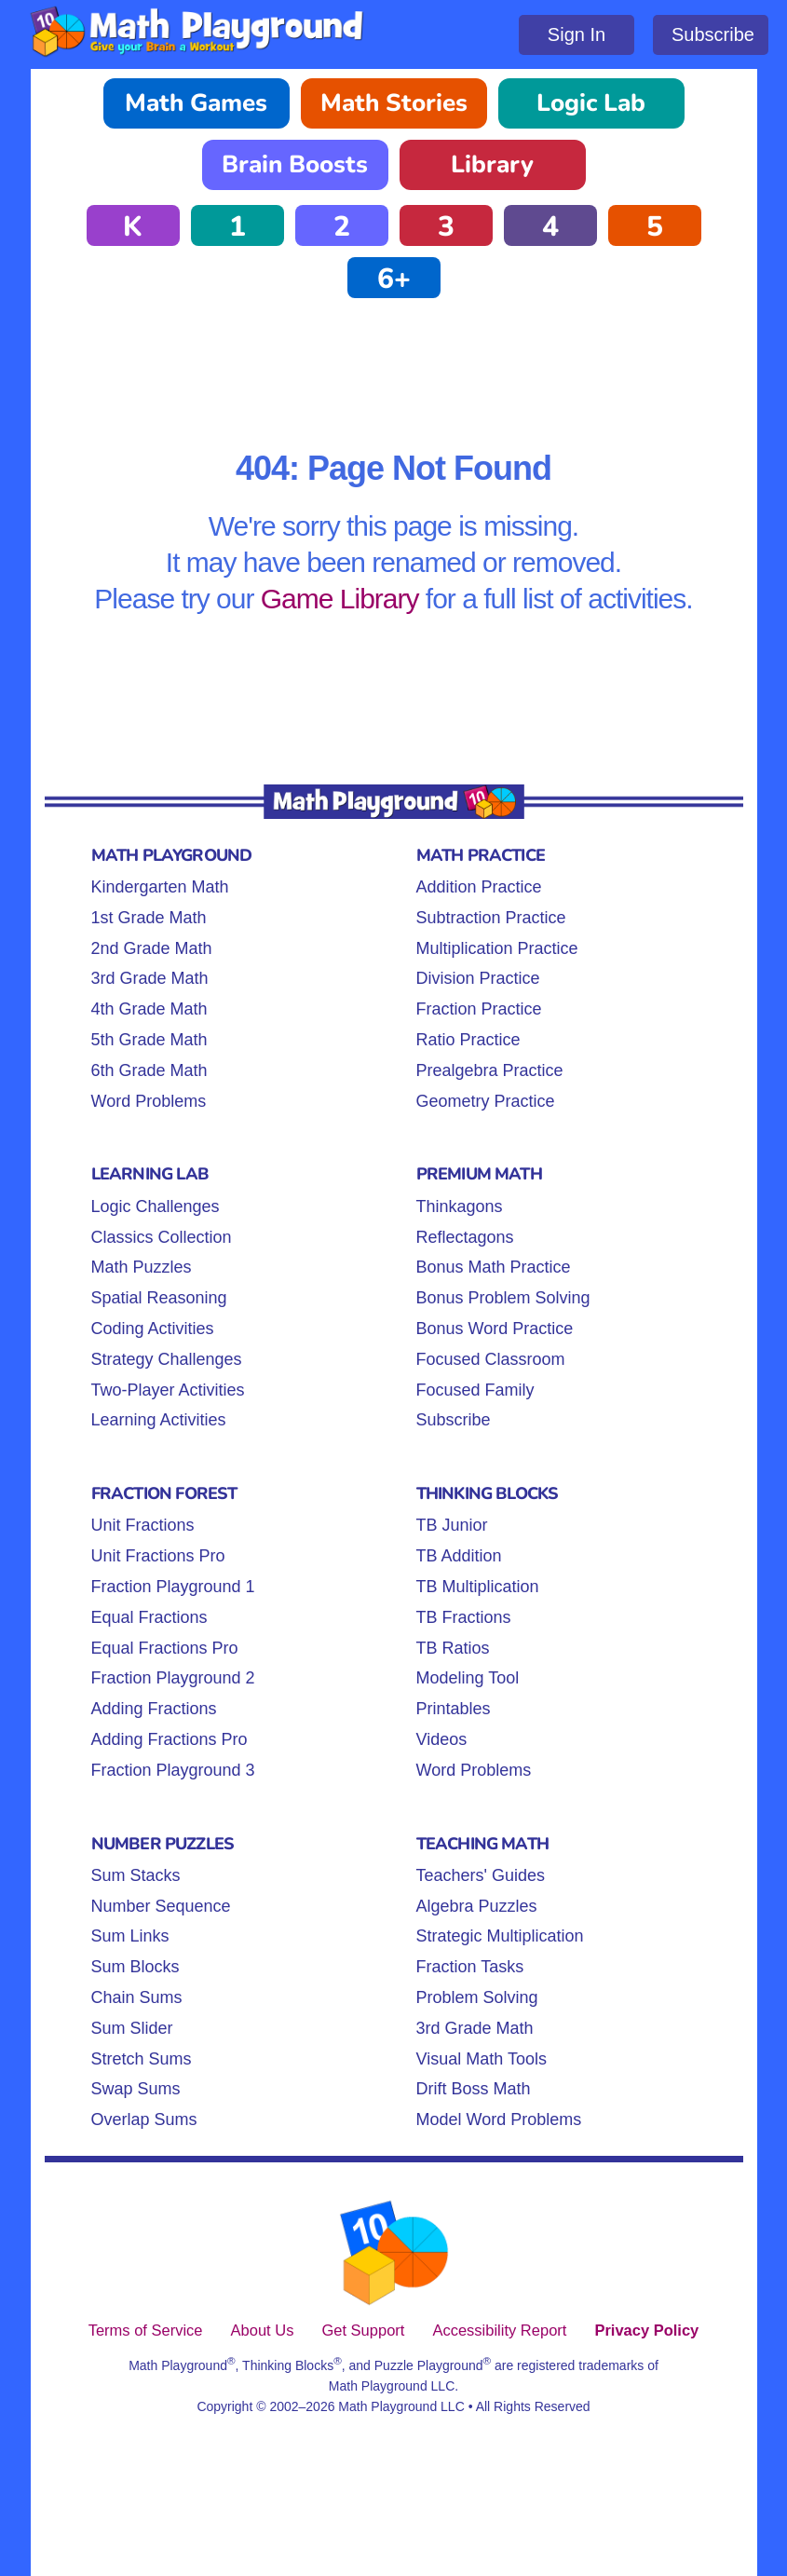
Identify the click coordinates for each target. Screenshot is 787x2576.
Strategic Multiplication (500, 1936)
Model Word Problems (499, 2119)
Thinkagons (459, 1206)
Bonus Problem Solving (503, 1297)
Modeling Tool (468, 1678)
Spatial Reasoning (159, 1297)
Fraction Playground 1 (173, 1586)
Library (492, 164)
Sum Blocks (135, 1966)
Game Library (340, 598)
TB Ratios (453, 1648)
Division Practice (478, 978)
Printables (453, 1708)
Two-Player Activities (168, 1390)
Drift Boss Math (473, 2088)
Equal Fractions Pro (164, 1648)
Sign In (576, 34)
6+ (394, 279)
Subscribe (713, 34)
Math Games (196, 103)
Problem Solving (477, 1997)
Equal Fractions (149, 1617)
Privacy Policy (646, 2330)
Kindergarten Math (160, 887)
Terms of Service (145, 2330)
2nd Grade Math (151, 948)
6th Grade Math (149, 1070)
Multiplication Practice (497, 948)
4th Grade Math (149, 1009)
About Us (262, 2330)
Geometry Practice (485, 1101)
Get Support (362, 2330)
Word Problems (149, 1101)
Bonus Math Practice (493, 1267)
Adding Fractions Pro (169, 1739)
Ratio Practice (468, 1039)
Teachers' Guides (481, 1875)
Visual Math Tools (481, 2059)
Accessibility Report (499, 2330)
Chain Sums (137, 1997)
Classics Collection (161, 1237)
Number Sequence (161, 1906)
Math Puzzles (141, 1267)
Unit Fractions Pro (158, 1556)
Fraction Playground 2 (173, 1678)
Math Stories (394, 103)
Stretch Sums (141, 2059)
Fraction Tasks (470, 1966)
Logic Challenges (155, 1206)
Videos (442, 1739)
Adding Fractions (154, 1708)
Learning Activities (158, 1420)
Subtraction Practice (491, 917)
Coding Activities (152, 1328)
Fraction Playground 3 (173, 1770)
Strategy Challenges (166, 1359)
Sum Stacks (136, 1875)
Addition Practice (479, 887)
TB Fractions (463, 1617)
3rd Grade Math (150, 978)
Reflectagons (465, 1237)
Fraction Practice (479, 1009)
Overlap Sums (144, 2119)
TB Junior (452, 1525)
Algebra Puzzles (476, 1906)
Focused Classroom (490, 1359)
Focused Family (475, 1390)
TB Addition (459, 1556)
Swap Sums (136, 2088)
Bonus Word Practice (495, 1328)
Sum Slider (132, 2028)
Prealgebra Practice (489, 1070)
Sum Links (130, 1936)
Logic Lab (590, 103)
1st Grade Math (149, 917)
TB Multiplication (477, 1586)
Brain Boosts (295, 164)
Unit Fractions (143, 1525)
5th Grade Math (149, 1039)
